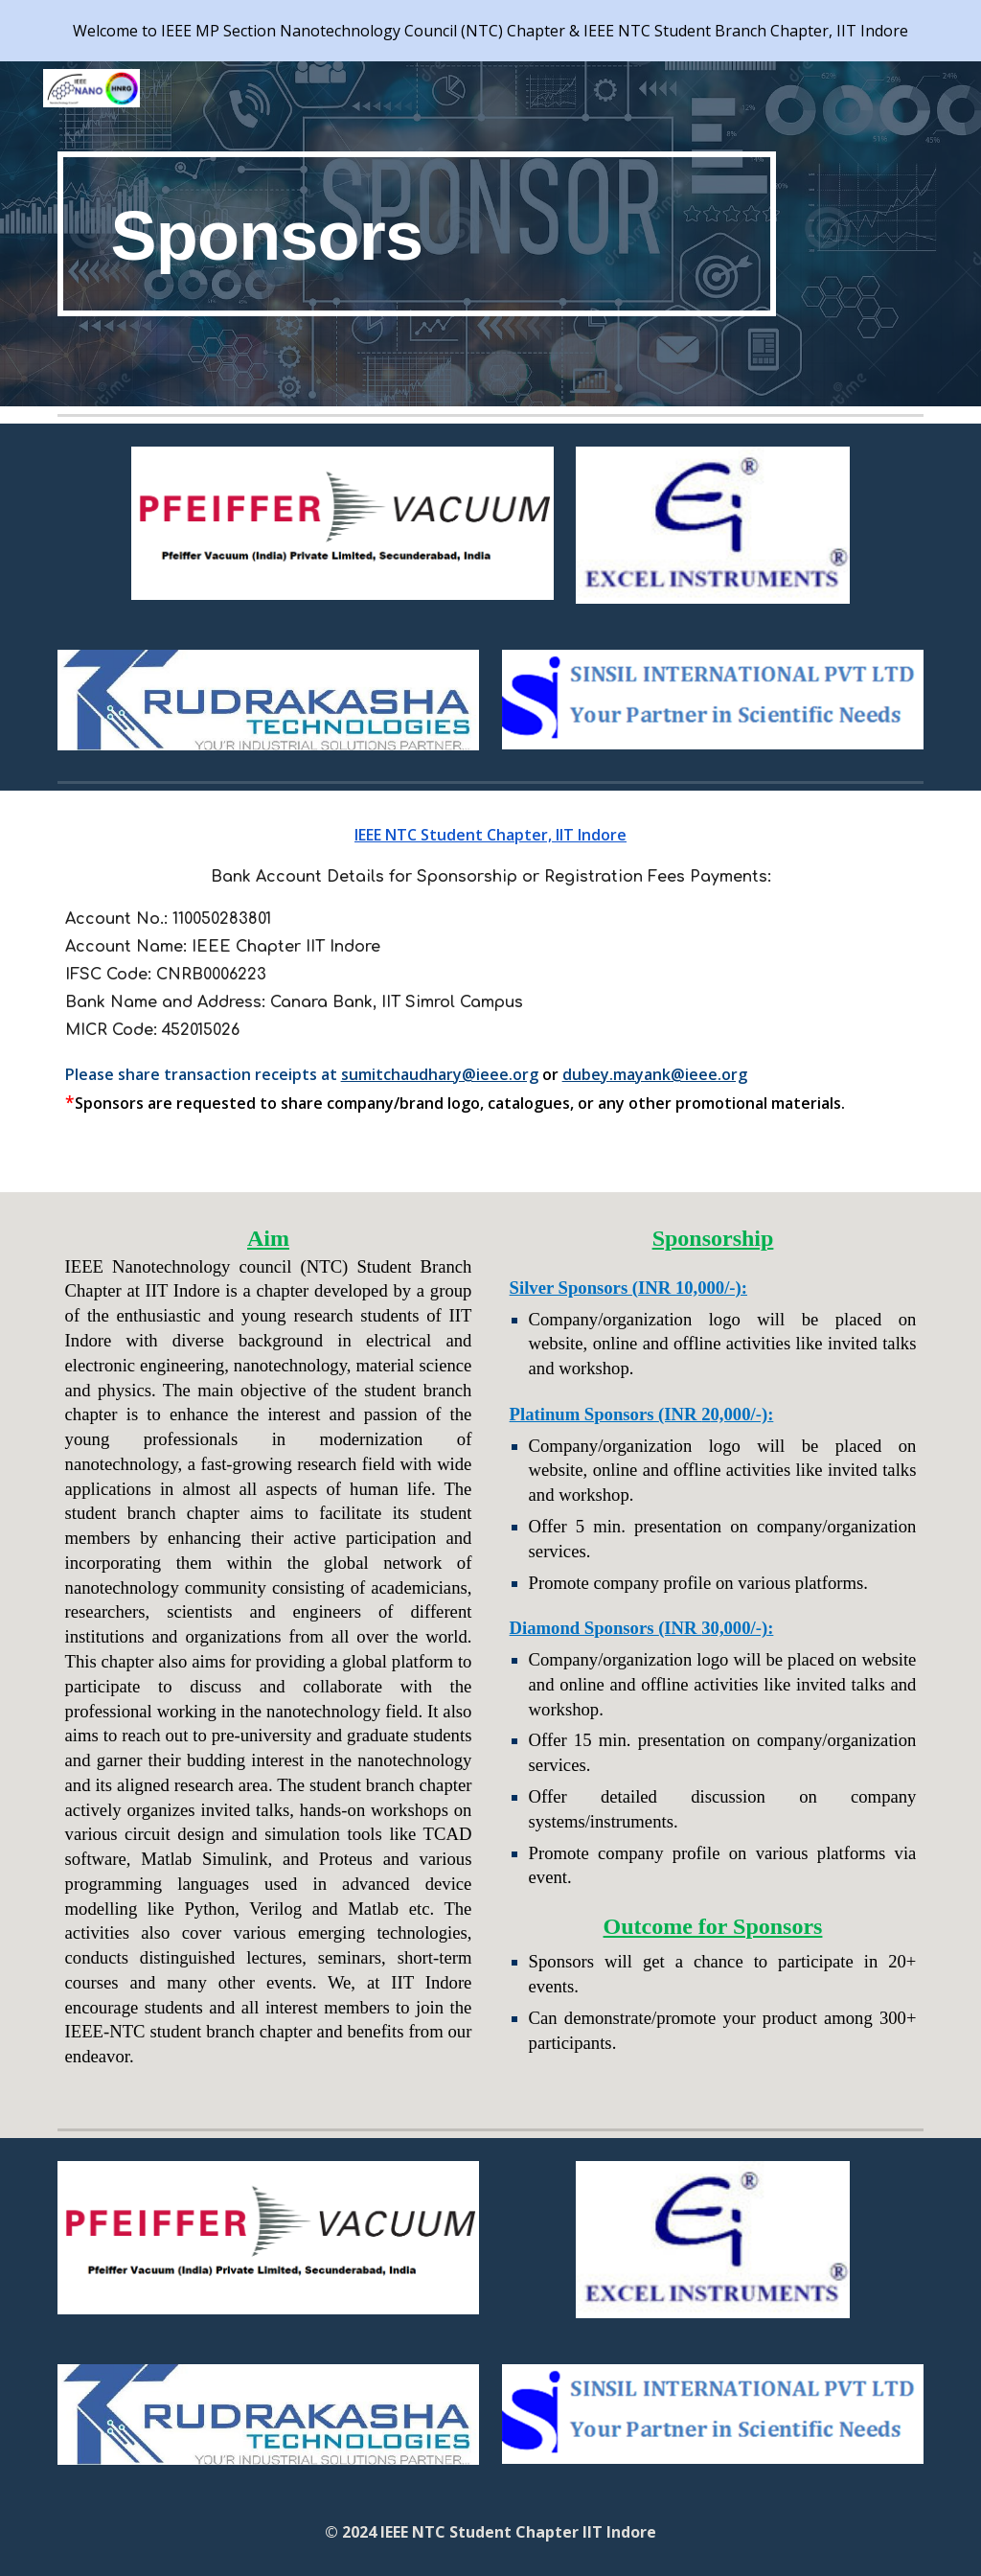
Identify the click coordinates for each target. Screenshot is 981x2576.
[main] (416, 234)
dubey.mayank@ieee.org (654, 1074)
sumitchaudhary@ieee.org (439, 1074)
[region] (490, 30)
